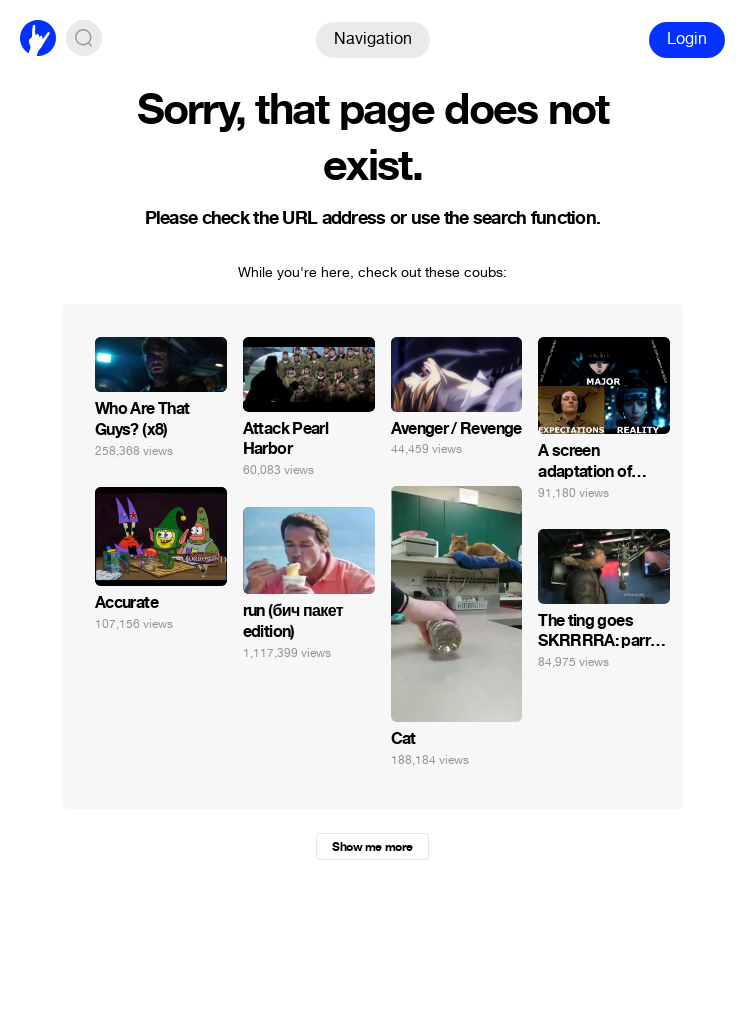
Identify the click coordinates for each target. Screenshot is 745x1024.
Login (687, 38)
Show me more (372, 847)
